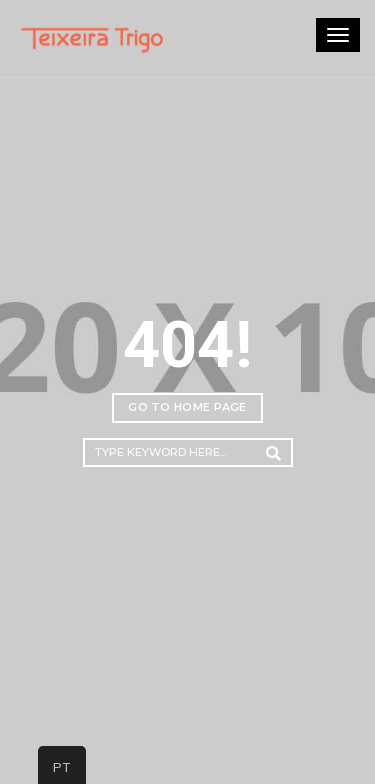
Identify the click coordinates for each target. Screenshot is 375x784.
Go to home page (187, 407)
